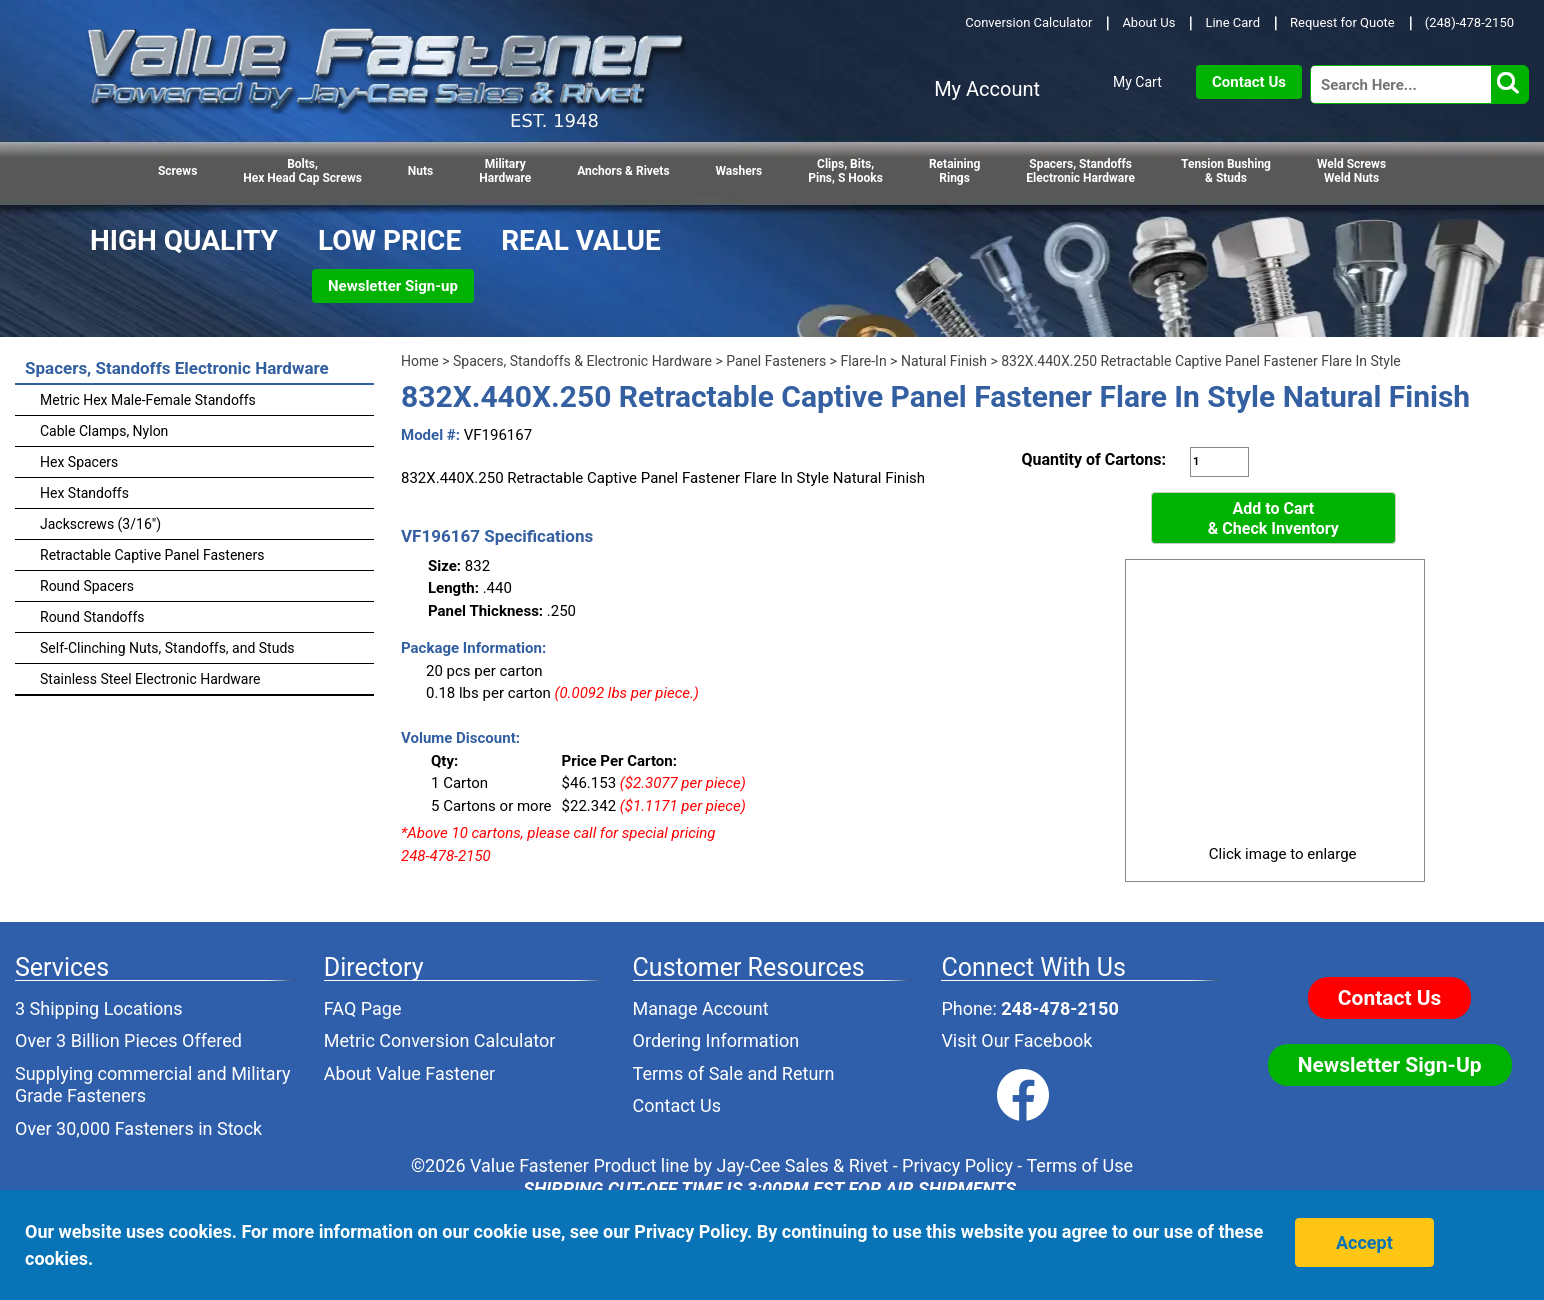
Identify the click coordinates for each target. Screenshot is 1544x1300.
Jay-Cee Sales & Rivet (803, 1165)
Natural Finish (944, 361)
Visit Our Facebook (1016, 1040)
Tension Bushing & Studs (1226, 171)
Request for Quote (1342, 22)
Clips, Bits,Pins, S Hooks (845, 171)
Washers (739, 171)
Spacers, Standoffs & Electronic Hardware (582, 361)
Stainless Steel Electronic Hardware (150, 679)
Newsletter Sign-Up (1390, 1065)
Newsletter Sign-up (393, 286)
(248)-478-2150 (1469, 22)
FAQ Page (363, 1008)
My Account (987, 89)
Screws (177, 171)
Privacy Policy (957, 1165)
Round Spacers (87, 586)
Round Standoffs (92, 617)
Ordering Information (716, 1040)
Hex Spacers (79, 462)
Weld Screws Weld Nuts (1351, 171)
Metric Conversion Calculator (440, 1040)
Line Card (1232, 22)
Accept (1364, 1242)
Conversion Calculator (1028, 22)
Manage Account (701, 1008)
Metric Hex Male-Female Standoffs (148, 400)
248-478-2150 (1059, 1008)
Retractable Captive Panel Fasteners (152, 555)
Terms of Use (1079, 1165)
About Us (1148, 22)
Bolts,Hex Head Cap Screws (302, 171)
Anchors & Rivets (623, 171)
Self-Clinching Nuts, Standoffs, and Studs (167, 648)
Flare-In (863, 361)
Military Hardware (505, 171)
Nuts (420, 171)
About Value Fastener (409, 1073)
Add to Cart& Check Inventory (1273, 518)
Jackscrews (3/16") (100, 524)
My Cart (1137, 82)
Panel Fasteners (776, 361)
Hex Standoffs (84, 493)
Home (420, 361)
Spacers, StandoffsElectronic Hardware (1080, 171)
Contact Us (1249, 82)
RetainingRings (954, 171)
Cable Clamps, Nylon (104, 431)
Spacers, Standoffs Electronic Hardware (177, 368)
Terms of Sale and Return (734, 1073)
